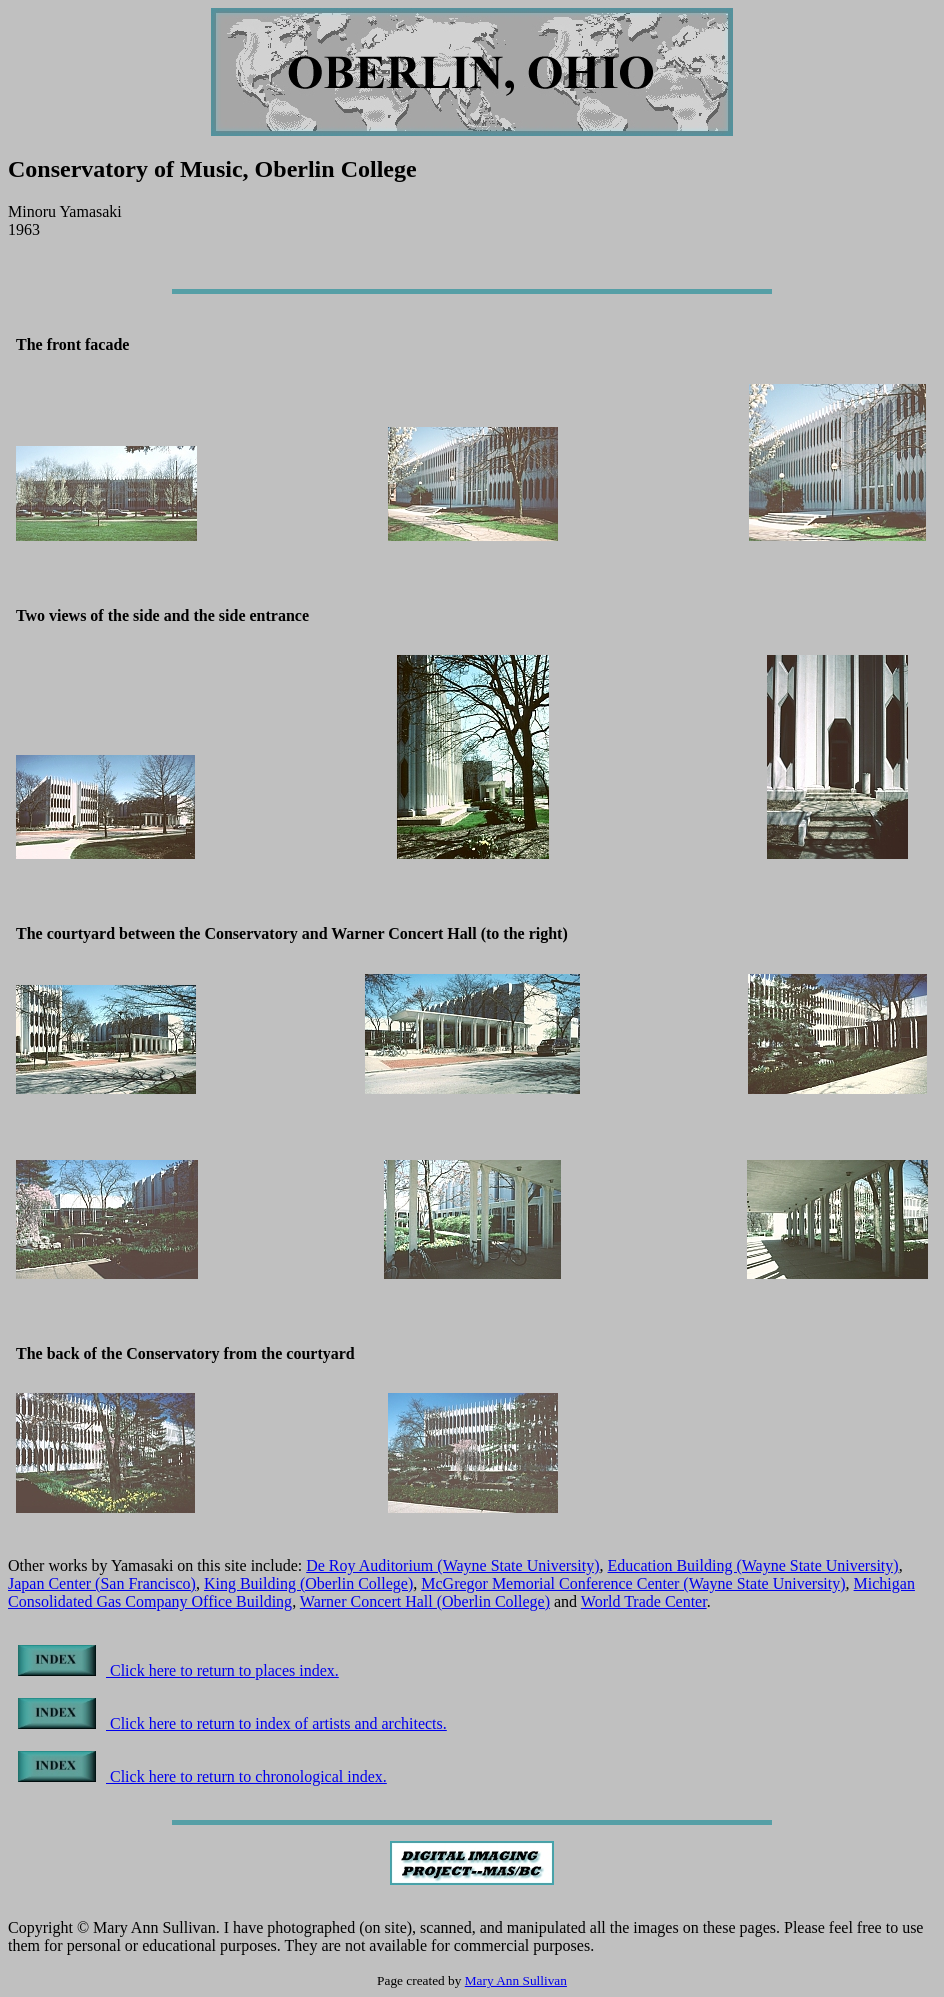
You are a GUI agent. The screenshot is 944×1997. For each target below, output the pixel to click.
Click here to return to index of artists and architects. (232, 1723)
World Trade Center (644, 1601)
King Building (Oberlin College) (308, 1583)
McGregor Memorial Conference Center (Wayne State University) (633, 1583)
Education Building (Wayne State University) (753, 1565)
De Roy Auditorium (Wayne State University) (452, 1565)
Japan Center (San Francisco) (102, 1583)
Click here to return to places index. (178, 1670)
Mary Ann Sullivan (516, 1980)
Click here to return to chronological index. (202, 1776)
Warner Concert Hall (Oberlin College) (425, 1601)
